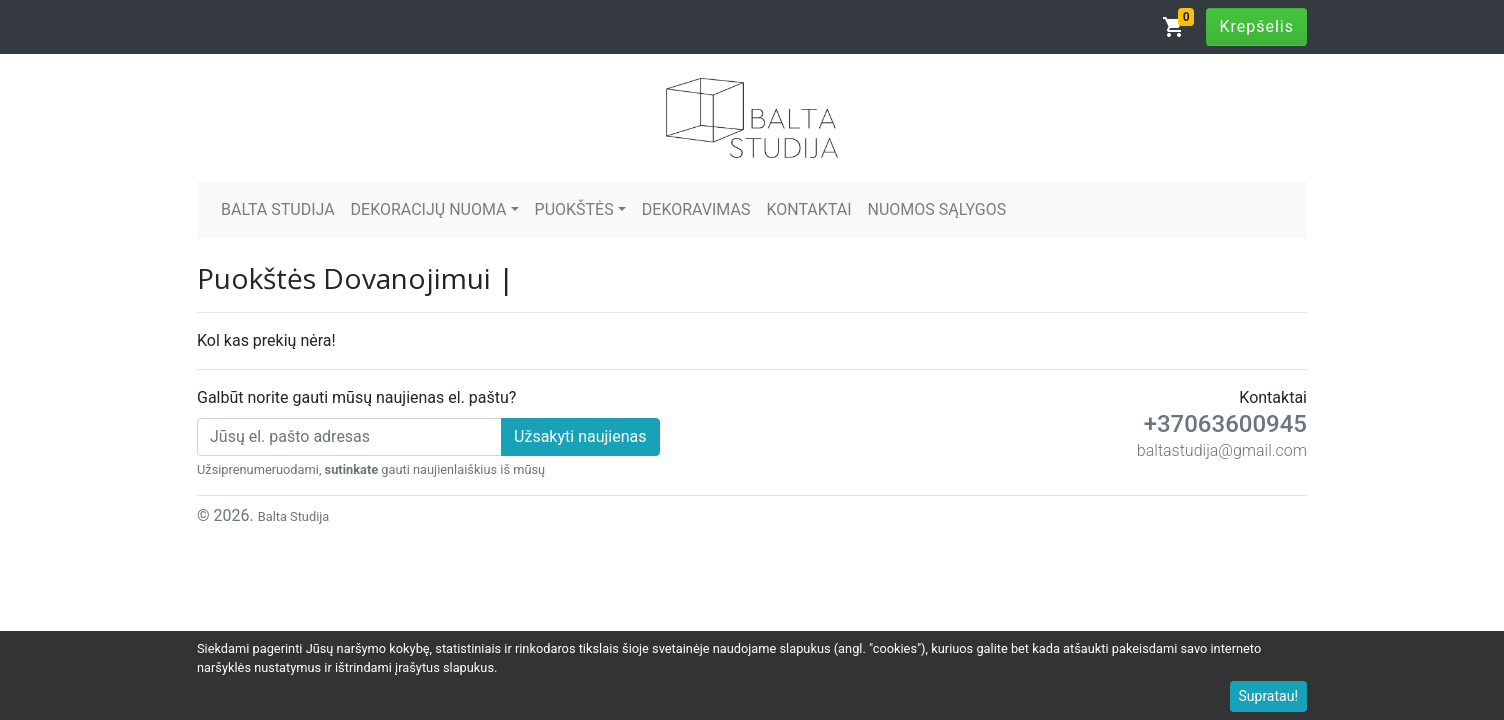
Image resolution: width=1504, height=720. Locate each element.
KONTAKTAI (808, 209)
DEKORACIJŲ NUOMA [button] (429, 209)
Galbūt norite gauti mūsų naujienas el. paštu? (356, 397)
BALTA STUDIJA (278, 209)
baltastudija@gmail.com (1222, 450)
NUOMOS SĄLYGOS (937, 209)
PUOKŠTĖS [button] (574, 209)
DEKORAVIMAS (696, 209)
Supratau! (1269, 696)
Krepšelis (1256, 26)
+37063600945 (1225, 424)
